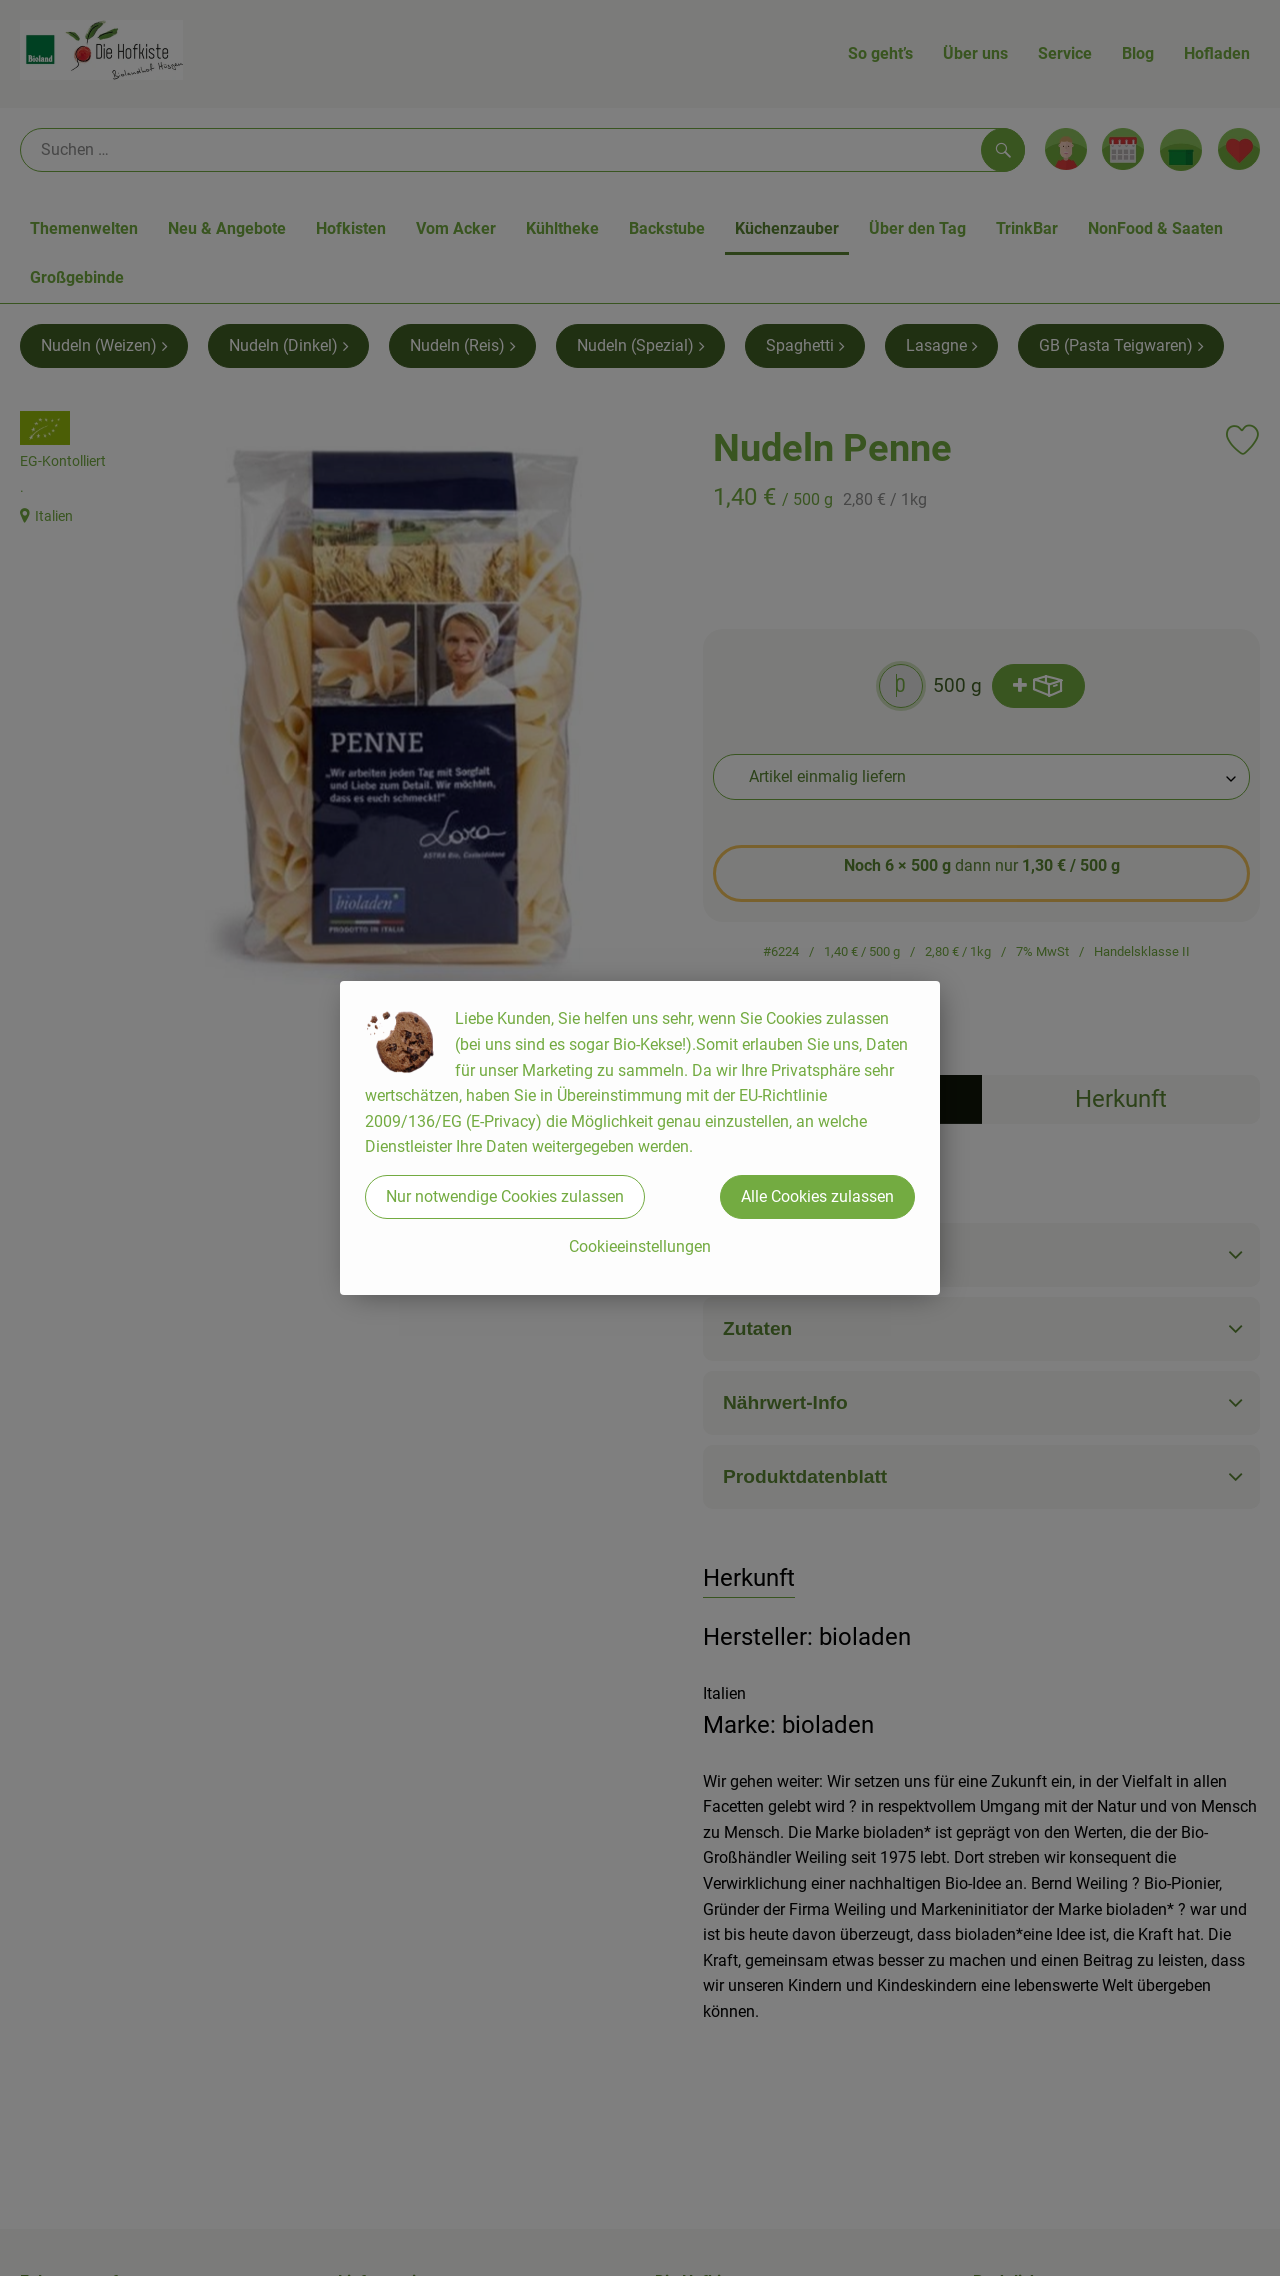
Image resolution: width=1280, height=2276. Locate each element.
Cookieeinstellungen (640, 1246)
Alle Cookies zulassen (817, 1196)
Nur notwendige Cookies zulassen (505, 1196)
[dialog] (640, 1138)
